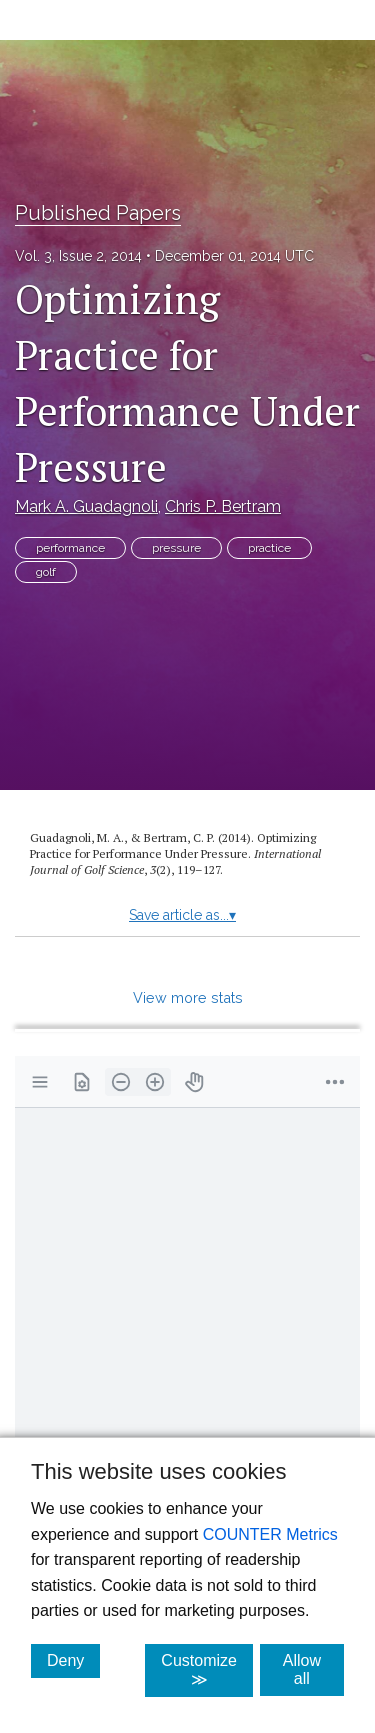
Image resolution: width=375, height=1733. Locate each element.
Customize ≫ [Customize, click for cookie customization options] (207, 1670)
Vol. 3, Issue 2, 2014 (78, 256)
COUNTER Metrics (270, 1534)
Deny (73, 1660)
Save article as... (182, 915)
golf (46, 572)
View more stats (188, 997)
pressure (176, 548)
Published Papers (98, 213)
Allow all (313, 1669)
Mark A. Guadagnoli (86, 506)
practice (269, 548)
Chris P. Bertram (223, 506)
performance (70, 548)
